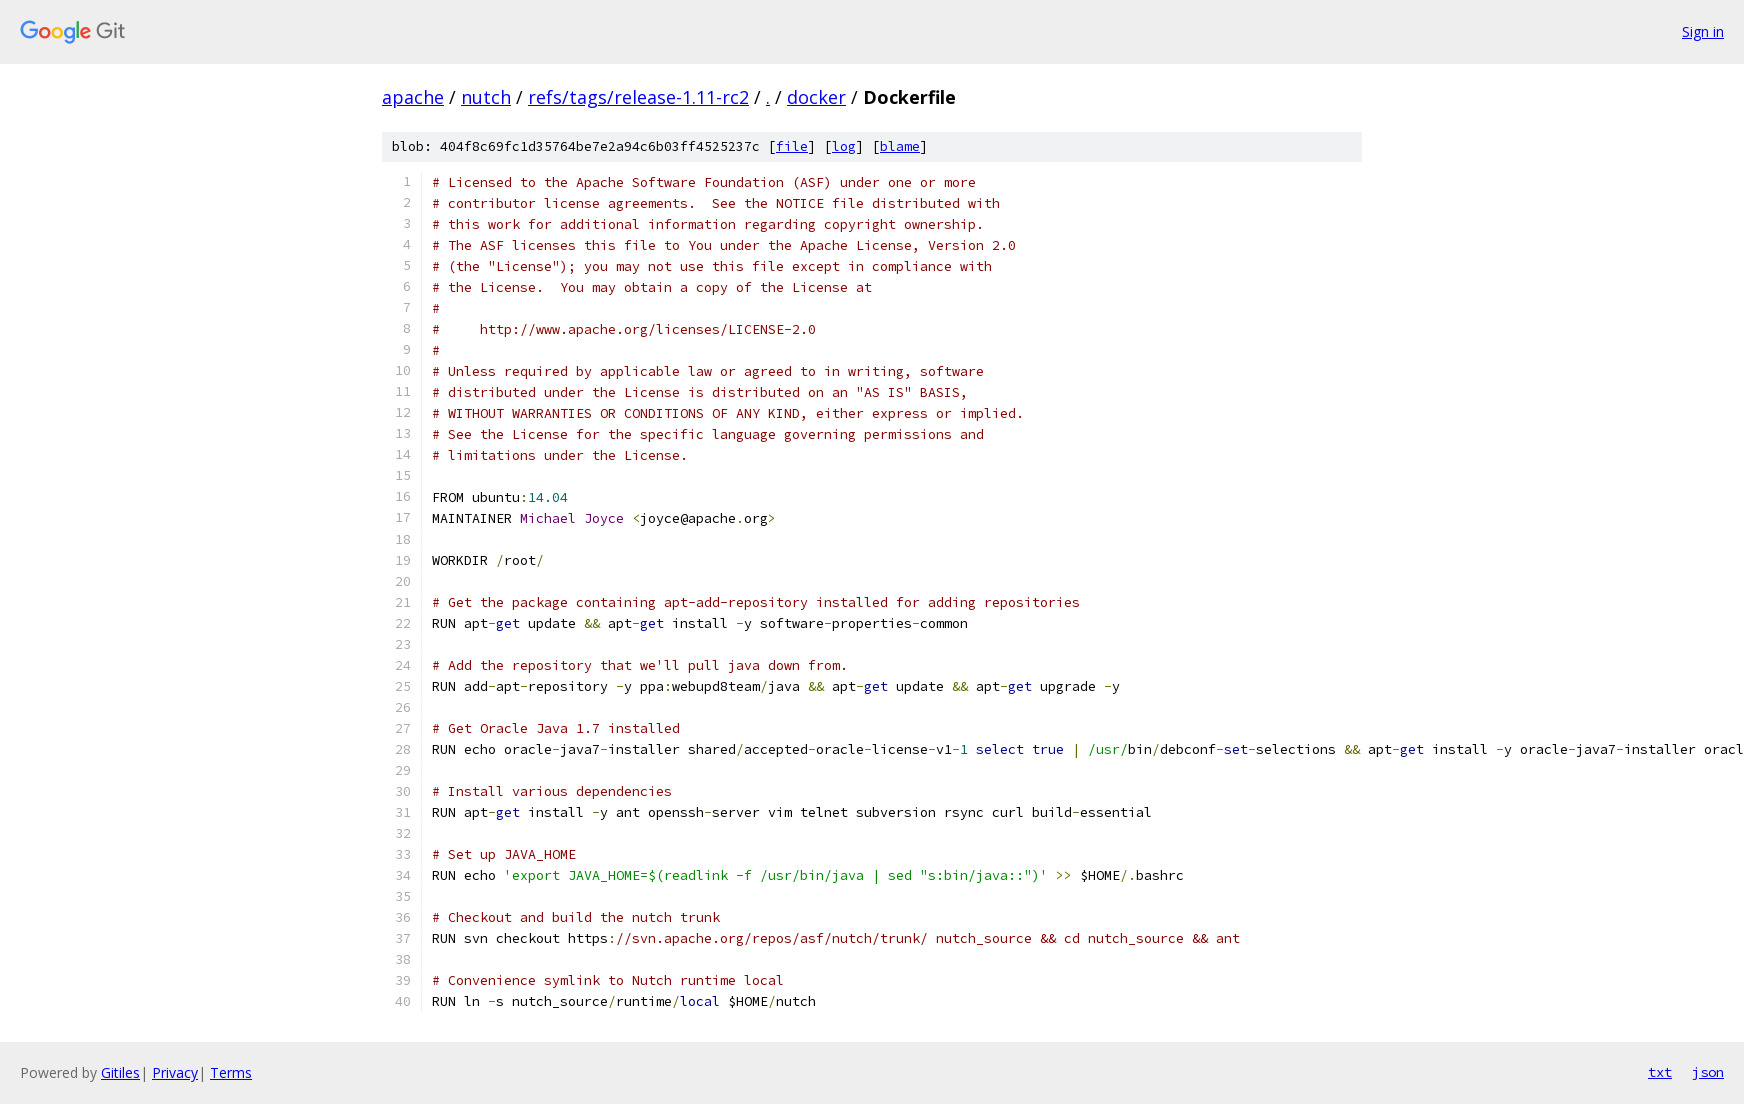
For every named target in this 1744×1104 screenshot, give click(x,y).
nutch (486, 97)
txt (1660, 1072)
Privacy (175, 1072)
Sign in (1703, 31)
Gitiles (120, 1072)
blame (900, 146)
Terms (231, 1072)
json (1708, 1072)
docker (816, 97)
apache (413, 97)
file (792, 146)
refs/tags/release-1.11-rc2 (638, 97)
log (844, 146)
